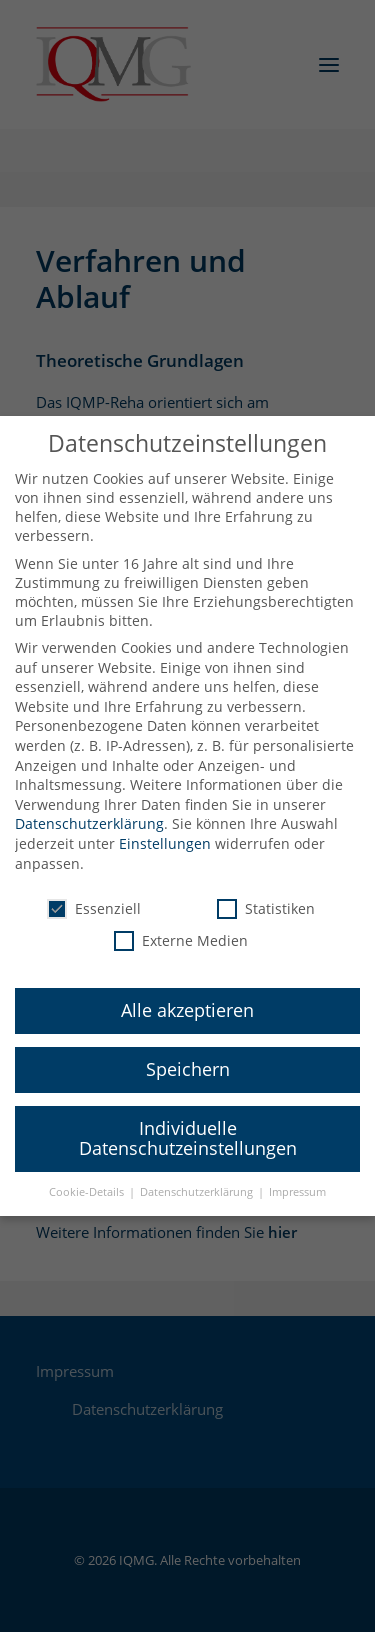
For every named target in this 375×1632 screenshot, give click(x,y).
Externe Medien (181, 926)
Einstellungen (165, 830)
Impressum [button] (297, 1178)
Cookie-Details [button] (88, 1178)
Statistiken (266, 895)
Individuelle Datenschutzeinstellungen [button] (188, 1125)
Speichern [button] (188, 1056)
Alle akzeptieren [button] (187, 997)
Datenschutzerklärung (89, 810)
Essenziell (94, 895)
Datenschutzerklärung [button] (198, 1178)
